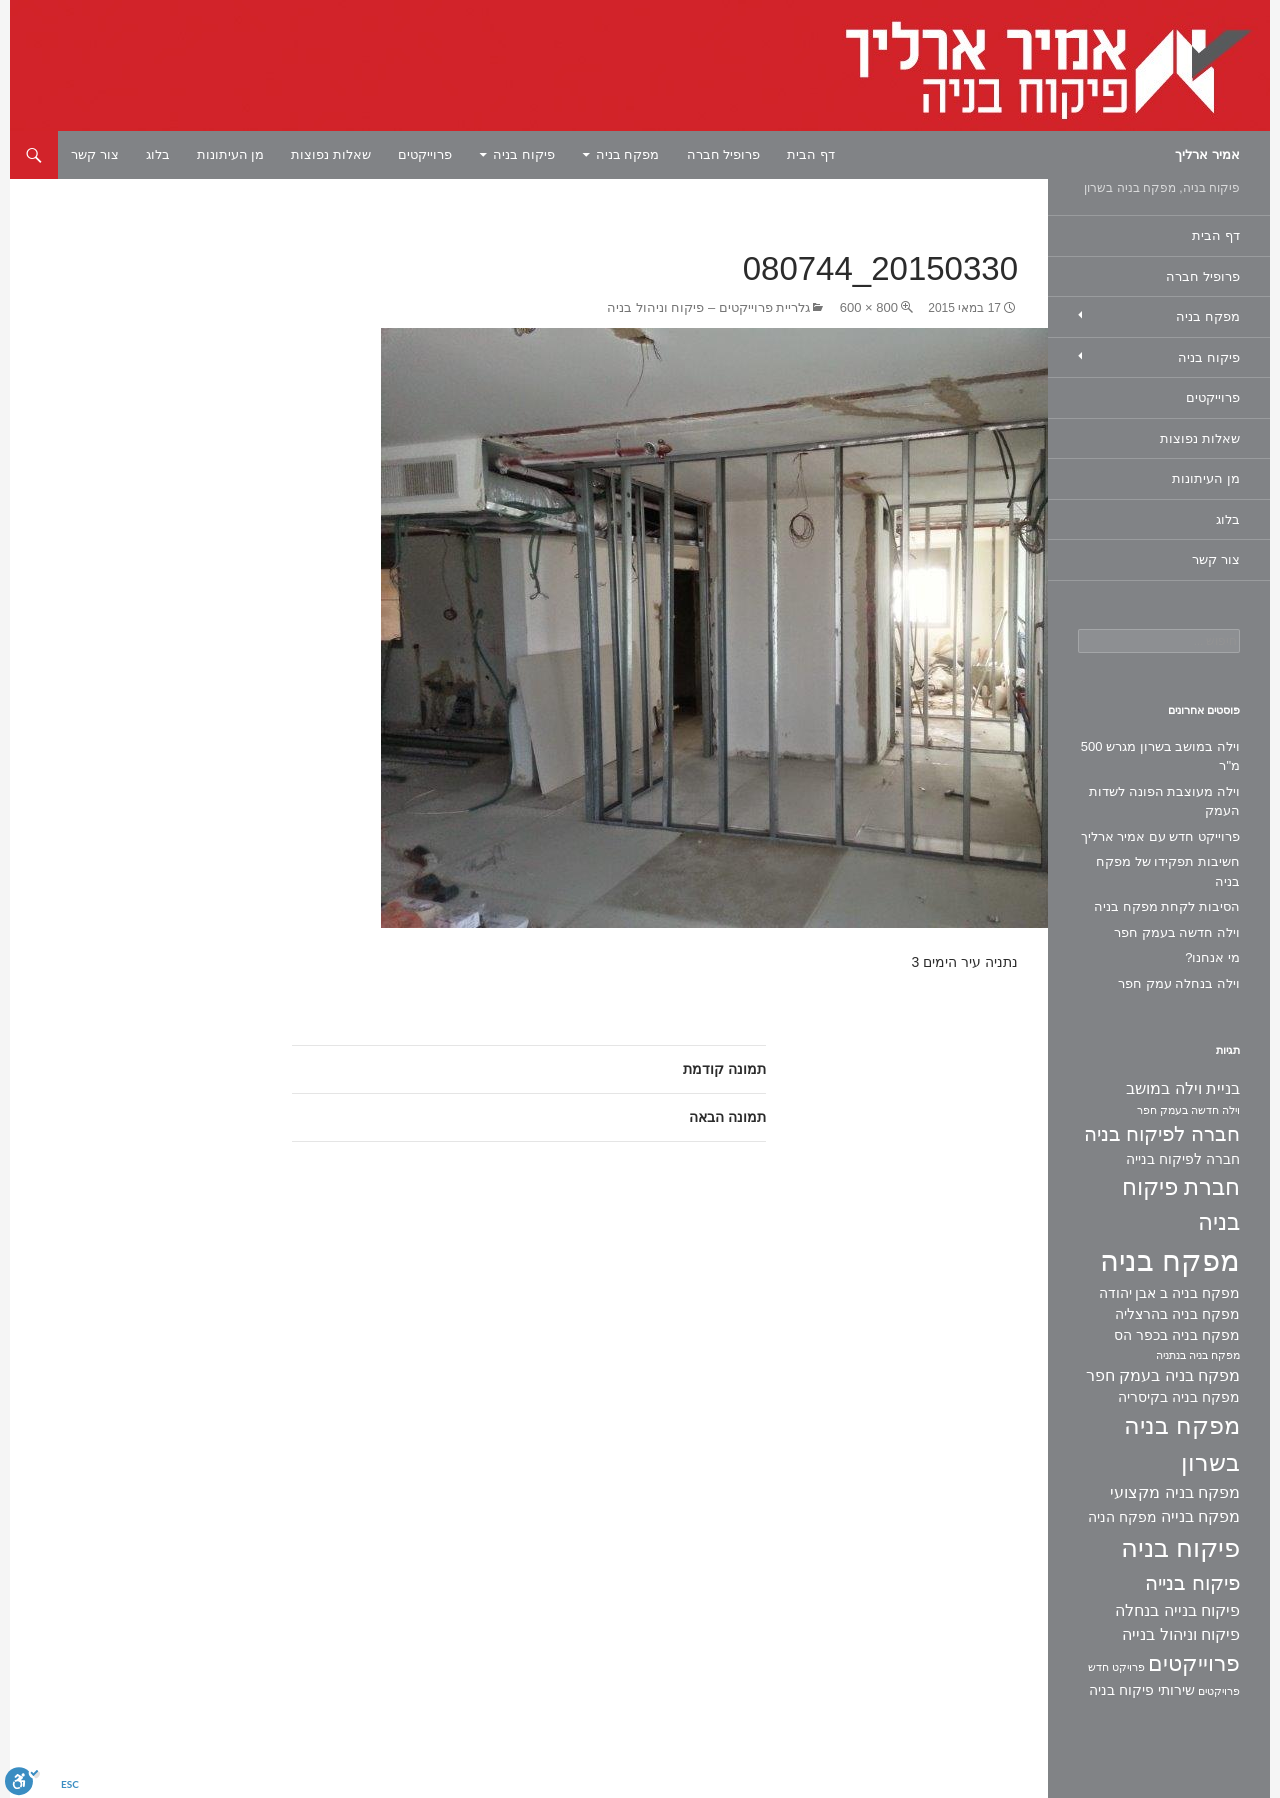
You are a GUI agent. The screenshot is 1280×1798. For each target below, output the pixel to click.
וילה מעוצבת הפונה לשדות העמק (1164, 801)
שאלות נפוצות (331, 154)
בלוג (158, 154)
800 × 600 (869, 307)
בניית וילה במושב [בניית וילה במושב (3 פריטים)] (1183, 1088)
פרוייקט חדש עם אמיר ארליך (1160, 836)
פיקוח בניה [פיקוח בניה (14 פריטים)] (1180, 1548)
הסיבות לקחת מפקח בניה (1167, 906)
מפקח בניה (628, 154)
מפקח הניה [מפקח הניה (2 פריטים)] (1122, 1517)
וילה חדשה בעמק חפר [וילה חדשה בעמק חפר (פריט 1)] (1188, 1110)
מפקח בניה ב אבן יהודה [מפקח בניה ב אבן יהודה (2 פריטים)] (1169, 1293)
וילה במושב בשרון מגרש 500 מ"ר (1160, 756)
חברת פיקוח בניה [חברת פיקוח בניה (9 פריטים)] (1181, 1204)
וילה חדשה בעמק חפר (1177, 932)
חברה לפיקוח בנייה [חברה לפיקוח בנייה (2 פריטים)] (1183, 1159)
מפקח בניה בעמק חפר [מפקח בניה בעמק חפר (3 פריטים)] (1163, 1375)
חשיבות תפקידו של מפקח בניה (1168, 871)
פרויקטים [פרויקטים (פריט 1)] (1219, 1691)
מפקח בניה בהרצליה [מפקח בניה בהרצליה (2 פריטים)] (1177, 1314)
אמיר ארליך (1207, 154)
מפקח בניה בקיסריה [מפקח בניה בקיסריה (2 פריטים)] (1179, 1397)
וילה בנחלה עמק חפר (1179, 983)
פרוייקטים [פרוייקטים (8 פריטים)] (1194, 1663)
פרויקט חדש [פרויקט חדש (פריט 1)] (1116, 1667)
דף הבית (811, 154)
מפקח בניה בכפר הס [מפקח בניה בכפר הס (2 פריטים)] (1177, 1335)
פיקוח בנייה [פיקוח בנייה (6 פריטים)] (1192, 1583)
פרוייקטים (425, 154)
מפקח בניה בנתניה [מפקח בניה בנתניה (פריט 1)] (1198, 1355)
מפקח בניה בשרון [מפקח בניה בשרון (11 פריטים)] (1182, 1444)
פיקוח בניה (524, 154)
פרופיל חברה (724, 154)
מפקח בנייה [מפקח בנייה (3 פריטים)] (1200, 1516)
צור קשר (95, 154)
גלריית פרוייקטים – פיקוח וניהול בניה (708, 307)
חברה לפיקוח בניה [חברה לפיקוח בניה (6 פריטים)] (1162, 1134)
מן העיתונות (231, 154)
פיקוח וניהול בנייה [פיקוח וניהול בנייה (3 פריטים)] (1181, 1634)
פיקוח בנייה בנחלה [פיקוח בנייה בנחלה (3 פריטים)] (1177, 1610)
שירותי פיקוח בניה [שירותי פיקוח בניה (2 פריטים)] (1142, 1690)
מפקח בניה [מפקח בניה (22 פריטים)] (1170, 1260)
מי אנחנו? (1212, 957)
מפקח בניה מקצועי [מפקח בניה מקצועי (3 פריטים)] (1175, 1492)
